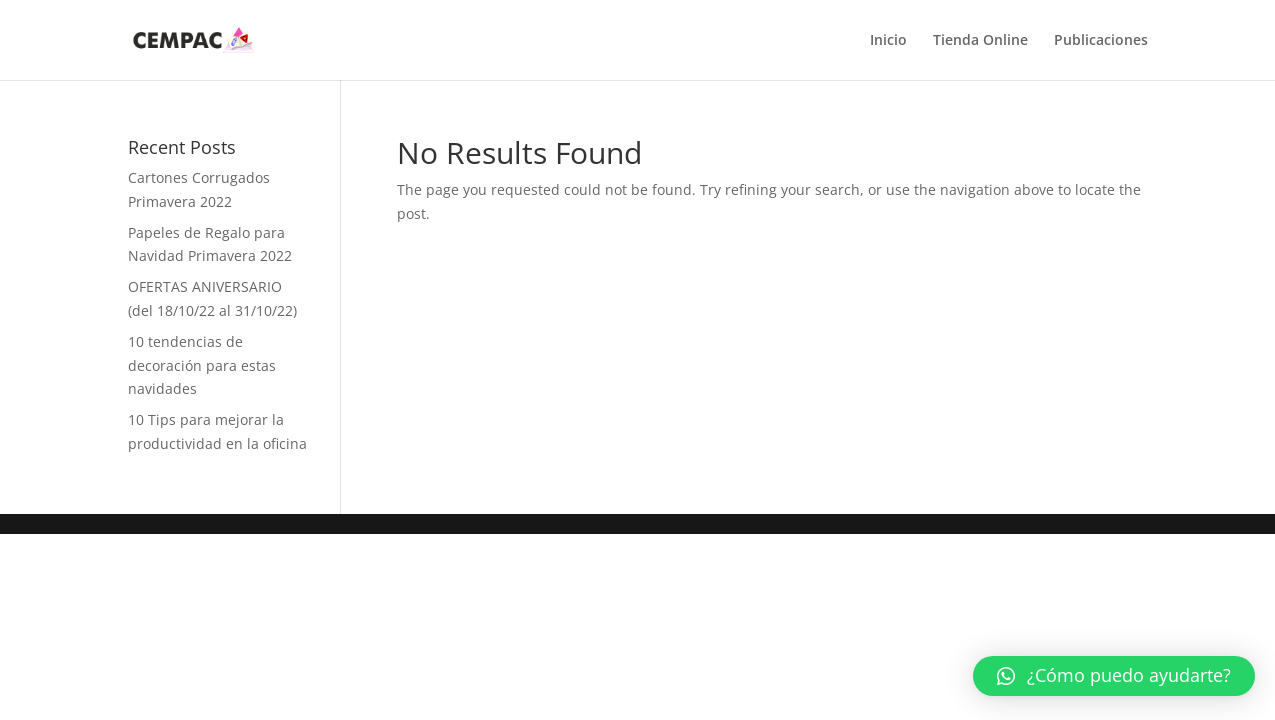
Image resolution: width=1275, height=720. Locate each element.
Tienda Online (980, 41)
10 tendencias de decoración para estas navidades (202, 365)
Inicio (888, 41)
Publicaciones (1101, 41)
